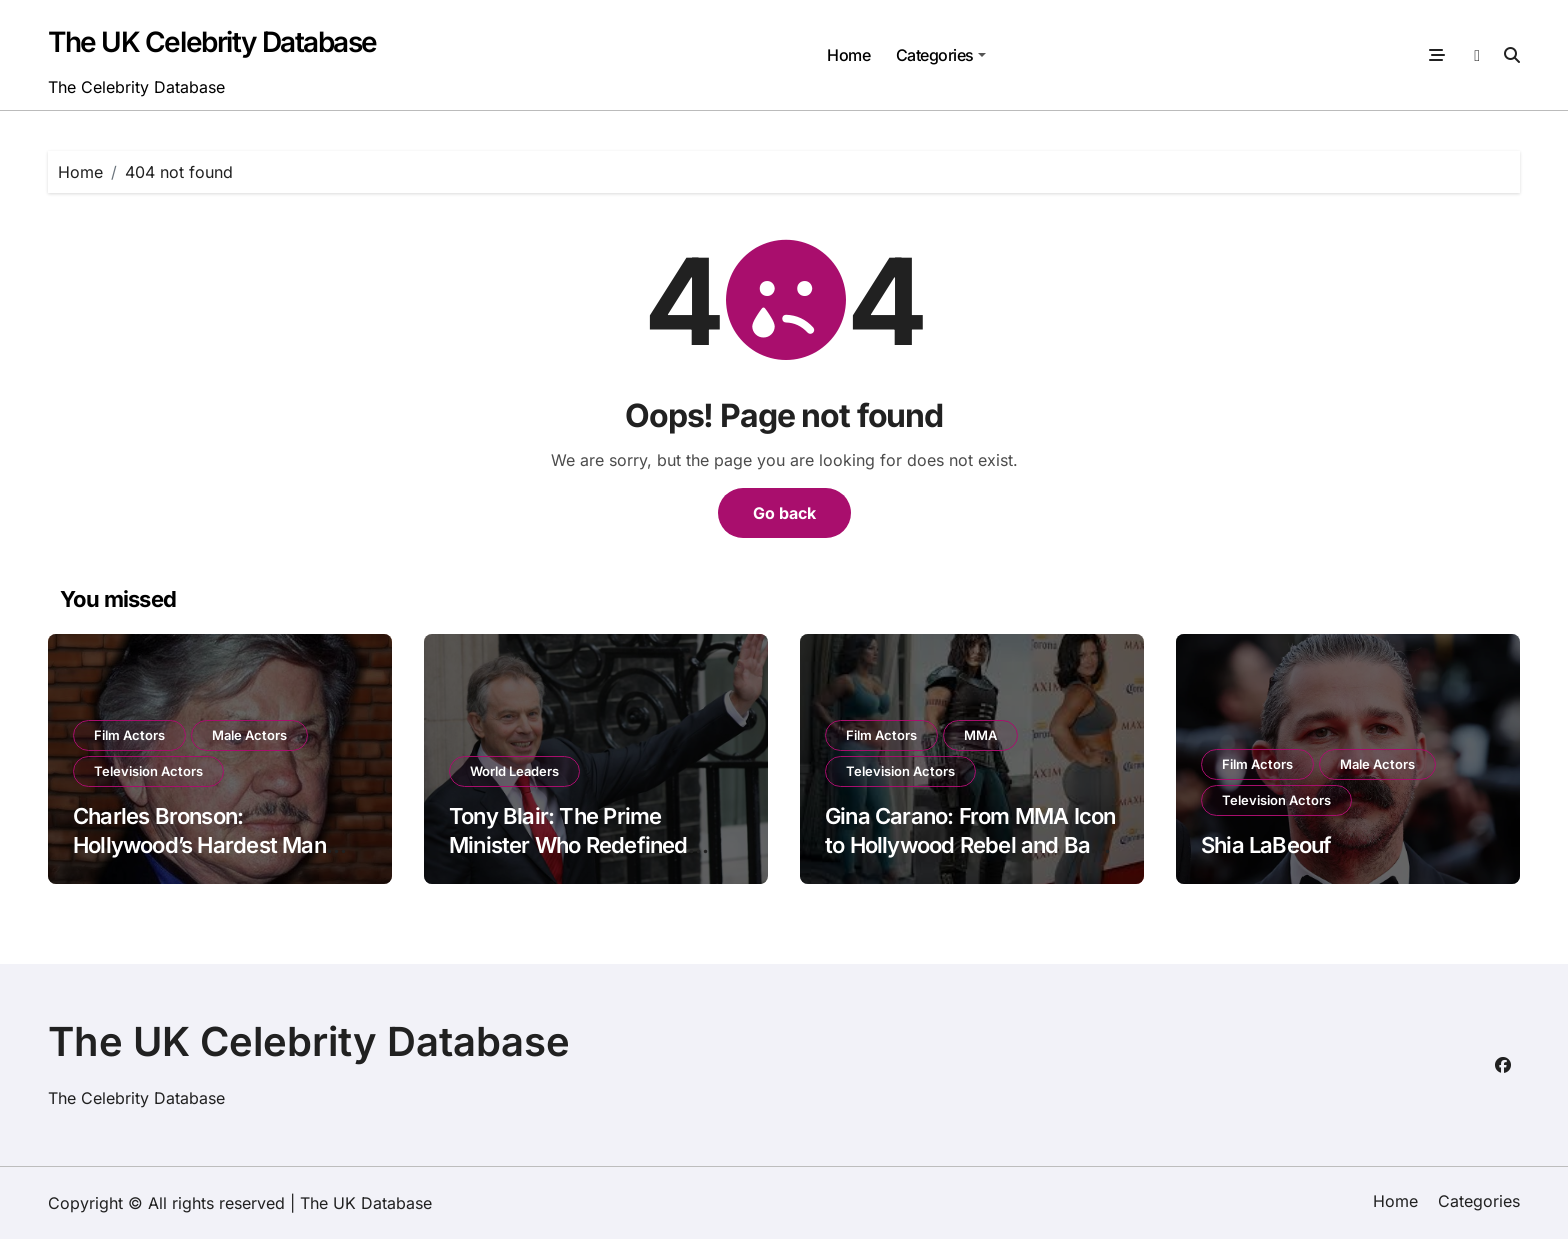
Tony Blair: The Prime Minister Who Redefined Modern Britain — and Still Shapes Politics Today (577, 859)
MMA (980, 735)
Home (848, 55)
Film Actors (129, 735)
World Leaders (514, 771)
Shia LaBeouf (1266, 845)
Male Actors (249, 735)
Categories (941, 55)
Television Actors (148, 771)
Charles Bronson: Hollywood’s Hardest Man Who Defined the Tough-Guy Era (214, 859)
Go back (784, 513)
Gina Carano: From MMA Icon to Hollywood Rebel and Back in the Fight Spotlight (970, 844)
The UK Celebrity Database (212, 42)
